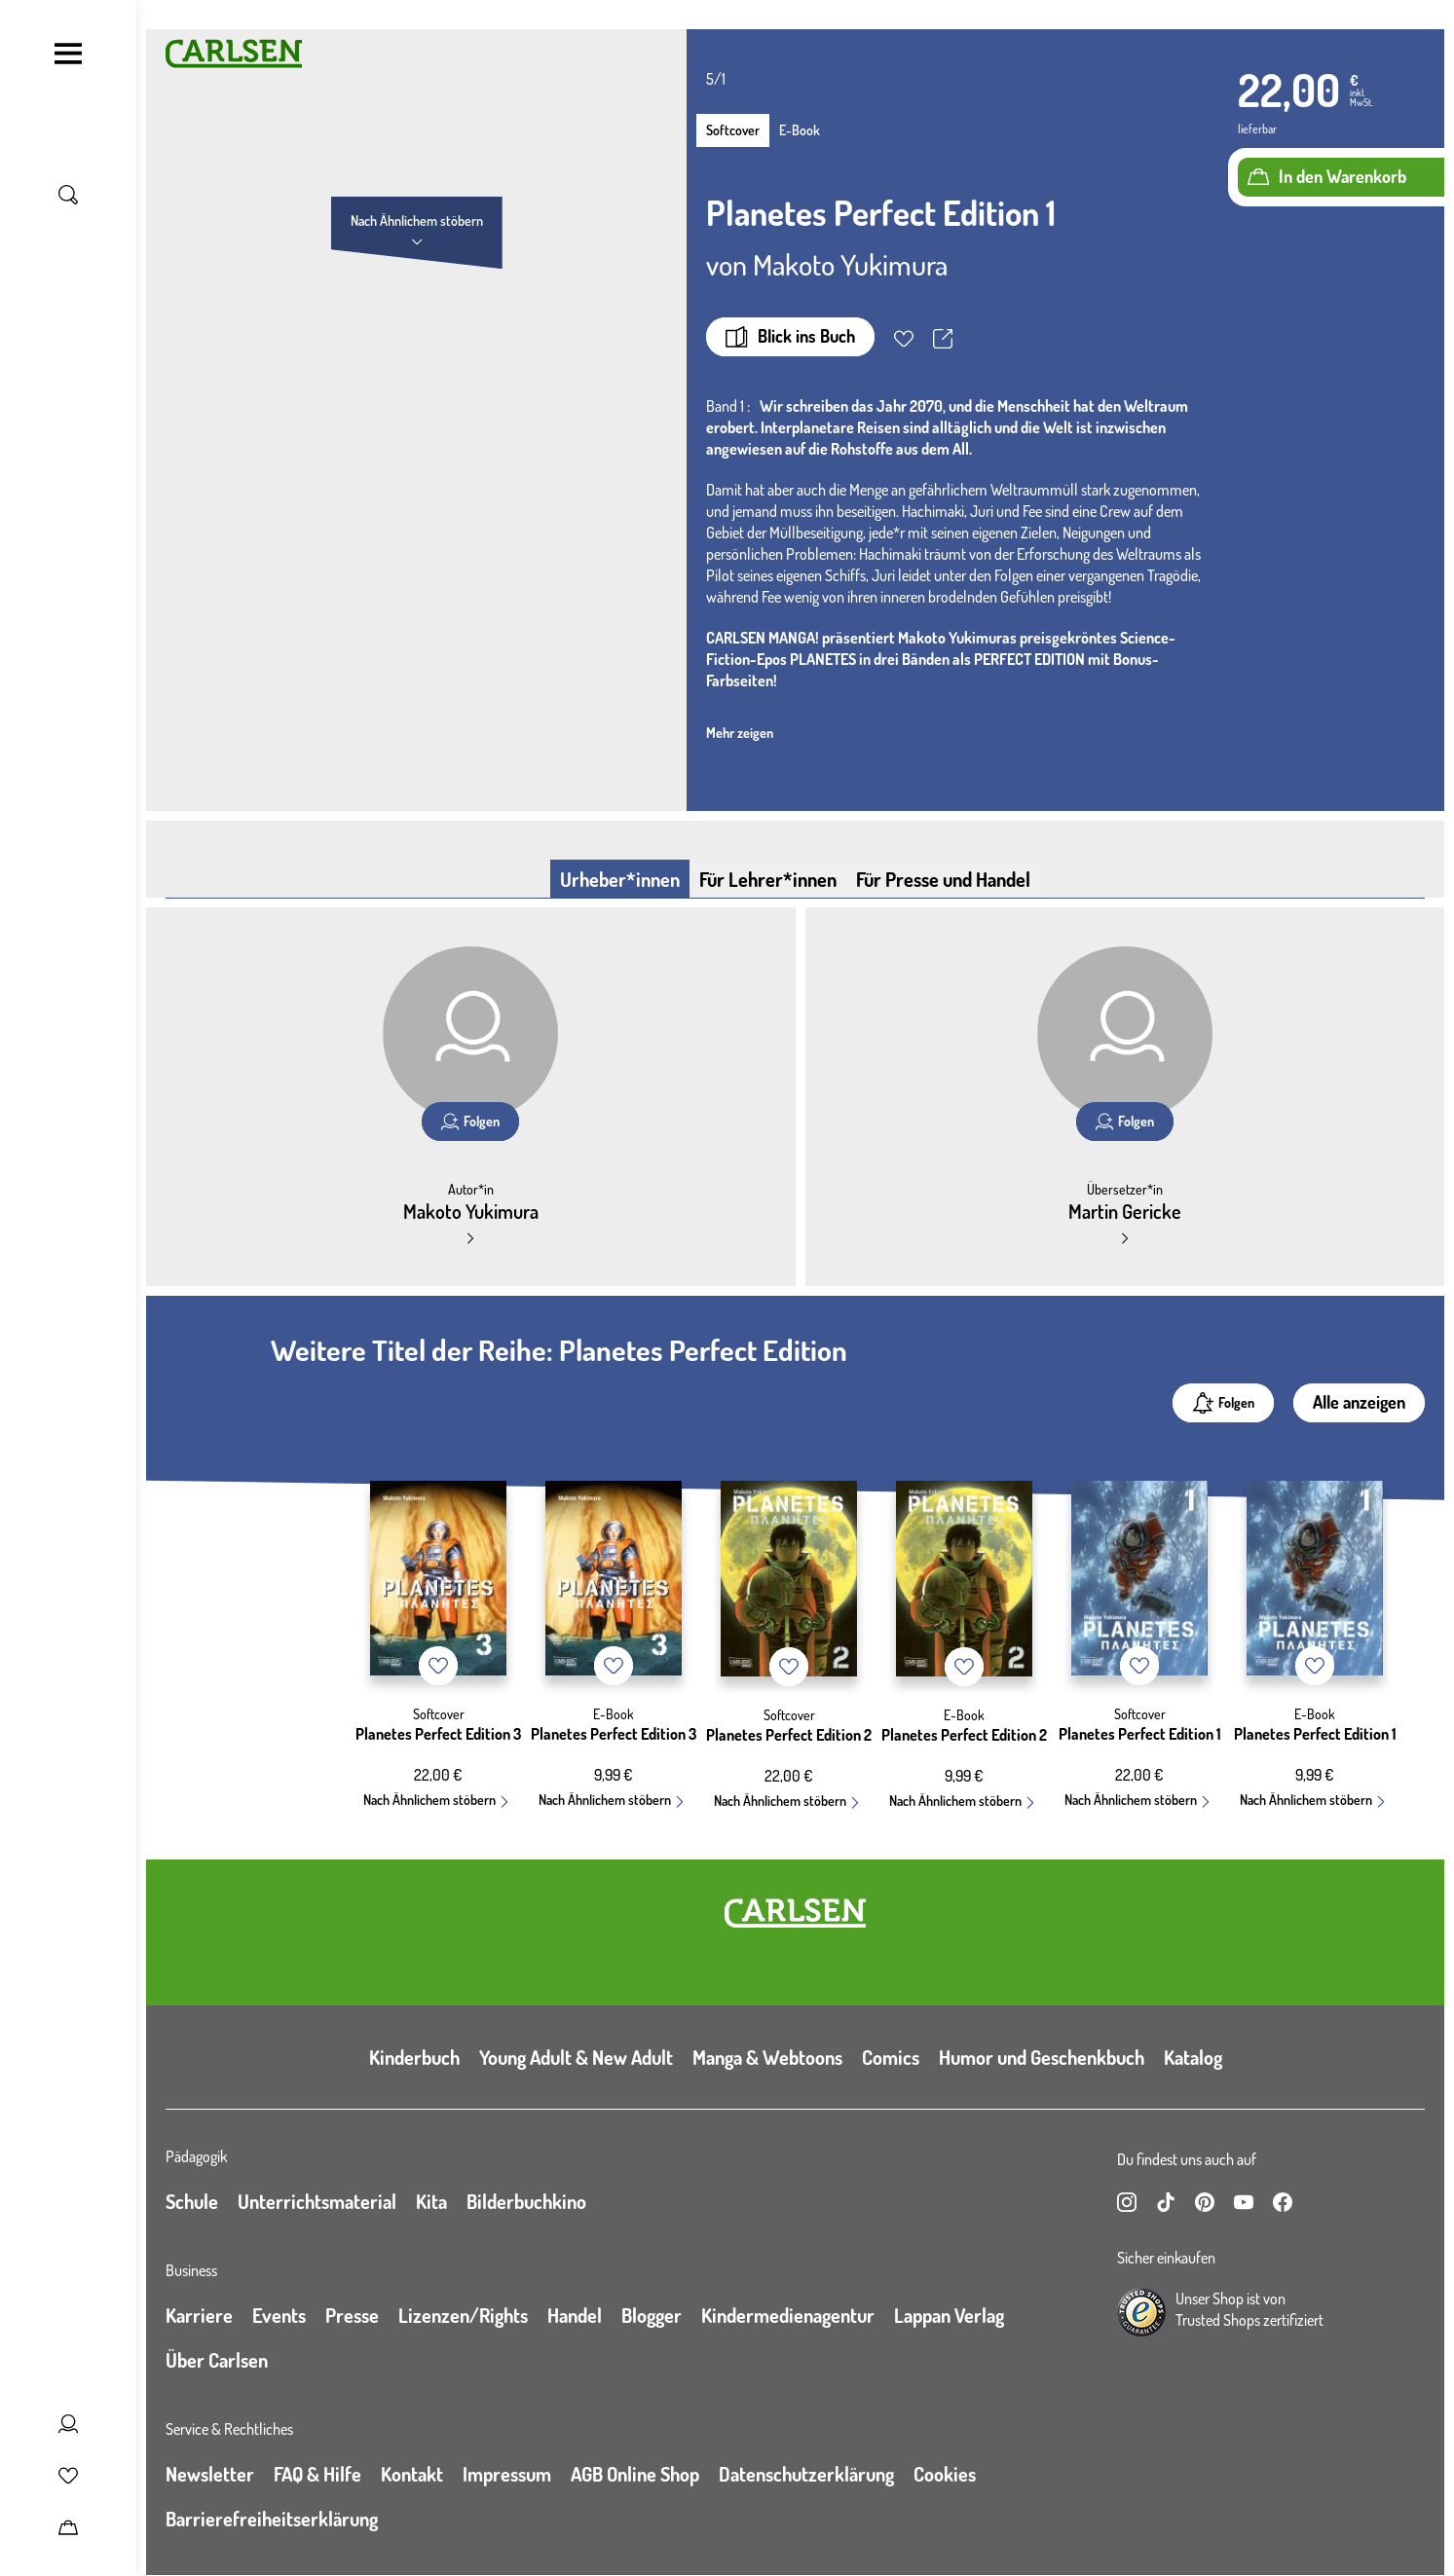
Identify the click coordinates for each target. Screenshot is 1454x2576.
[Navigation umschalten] (68, 53)
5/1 (716, 79)
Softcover (733, 130)
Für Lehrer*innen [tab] (768, 879)
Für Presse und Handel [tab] (943, 879)
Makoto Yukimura (850, 263)
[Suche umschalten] (68, 194)
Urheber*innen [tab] (620, 879)
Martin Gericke (1124, 1211)
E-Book (799, 130)
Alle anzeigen (1359, 1402)
